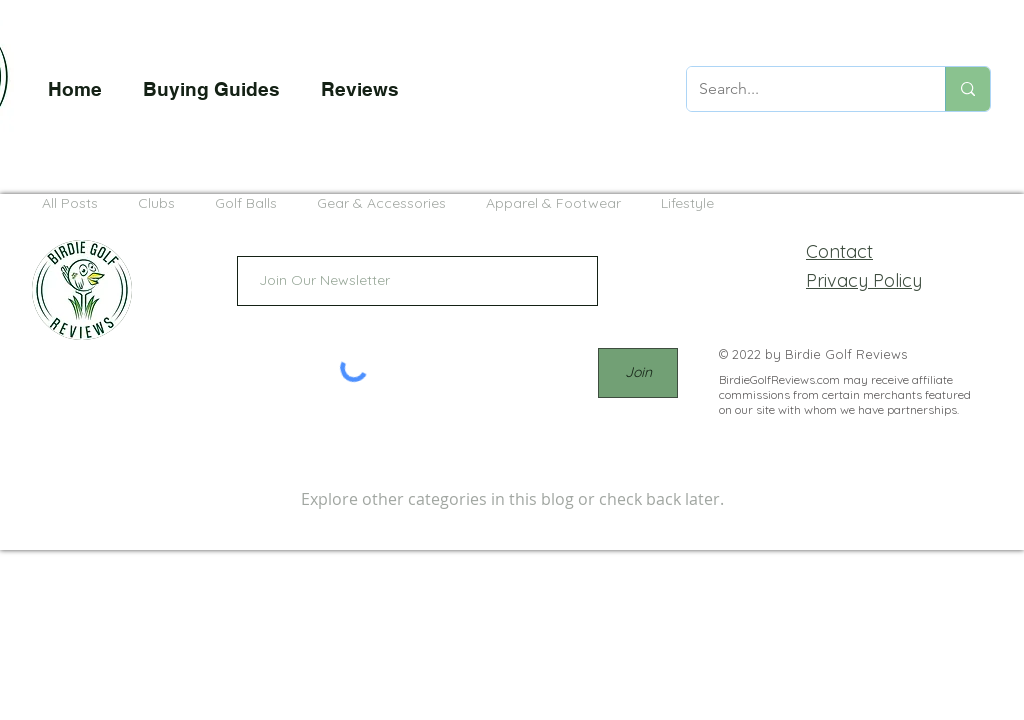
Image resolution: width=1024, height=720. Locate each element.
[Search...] (801, 89)
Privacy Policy (864, 280)
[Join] (638, 373)
